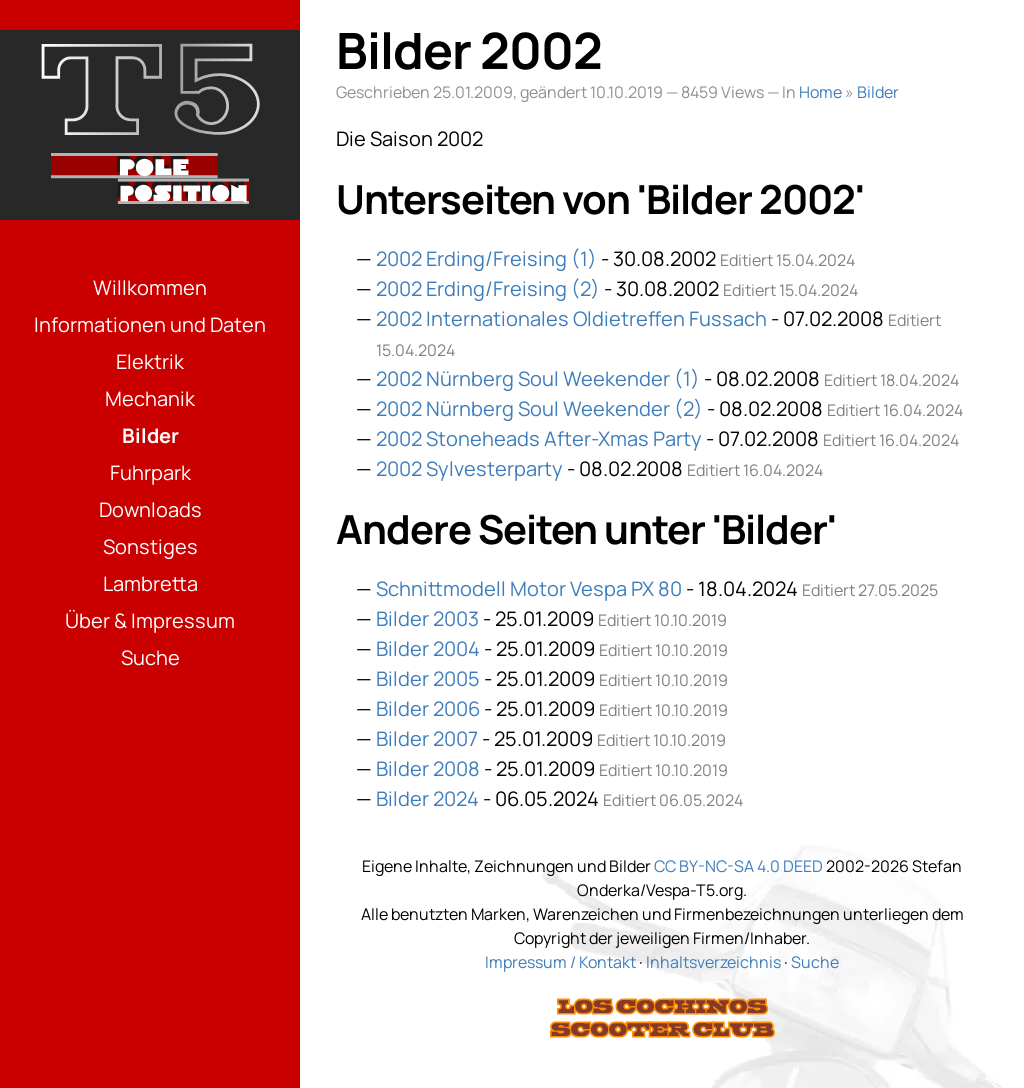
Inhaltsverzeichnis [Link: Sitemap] (713, 962)
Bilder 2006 (428, 708)
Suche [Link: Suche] (815, 962)
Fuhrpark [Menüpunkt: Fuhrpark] (150, 472)
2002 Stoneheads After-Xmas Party (539, 438)
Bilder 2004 (428, 648)
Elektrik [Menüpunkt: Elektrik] (150, 361)
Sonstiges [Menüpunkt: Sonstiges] (150, 546)
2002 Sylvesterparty (469, 468)
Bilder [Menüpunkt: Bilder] (150, 435)
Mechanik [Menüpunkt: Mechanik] (150, 398)
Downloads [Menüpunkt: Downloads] (150, 509)
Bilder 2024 (427, 798)
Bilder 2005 (428, 678)
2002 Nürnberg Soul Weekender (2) (539, 408)
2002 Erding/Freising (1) (486, 258)
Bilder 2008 (428, 768)
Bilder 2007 (427, 738)
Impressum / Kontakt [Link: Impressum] (560, 962)
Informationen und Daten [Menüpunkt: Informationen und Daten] (150, 324)
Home (820, 92)
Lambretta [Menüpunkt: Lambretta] (150, 583)
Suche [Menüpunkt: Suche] (150, 657)
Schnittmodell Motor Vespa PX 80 (529, 588)
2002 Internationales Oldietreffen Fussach (571, 318)
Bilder (878, 92)
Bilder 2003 (427, 618)
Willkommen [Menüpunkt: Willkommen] (150, 287)
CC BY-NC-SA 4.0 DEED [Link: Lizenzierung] (738, 866)
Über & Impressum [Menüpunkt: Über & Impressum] (150, 620)
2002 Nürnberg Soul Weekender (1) (538, 378)
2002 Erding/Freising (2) (488, 288)
